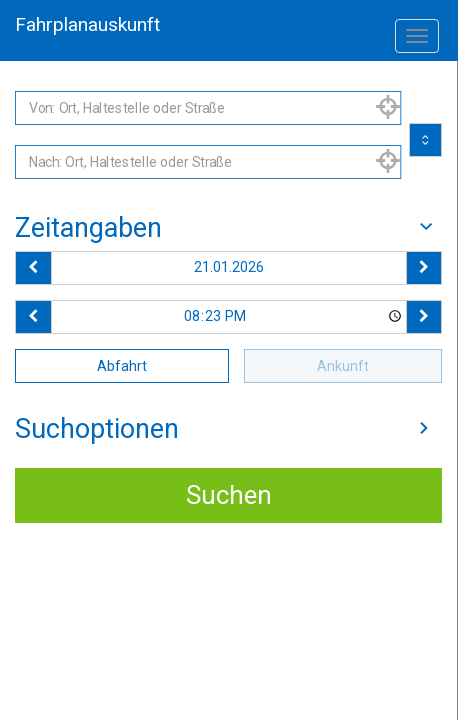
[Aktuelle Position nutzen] (388, 108)
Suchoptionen (228, 429)
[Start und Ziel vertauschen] (425, 140)
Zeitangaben (228, 228)
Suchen (229, 495)
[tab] (228, 228)
